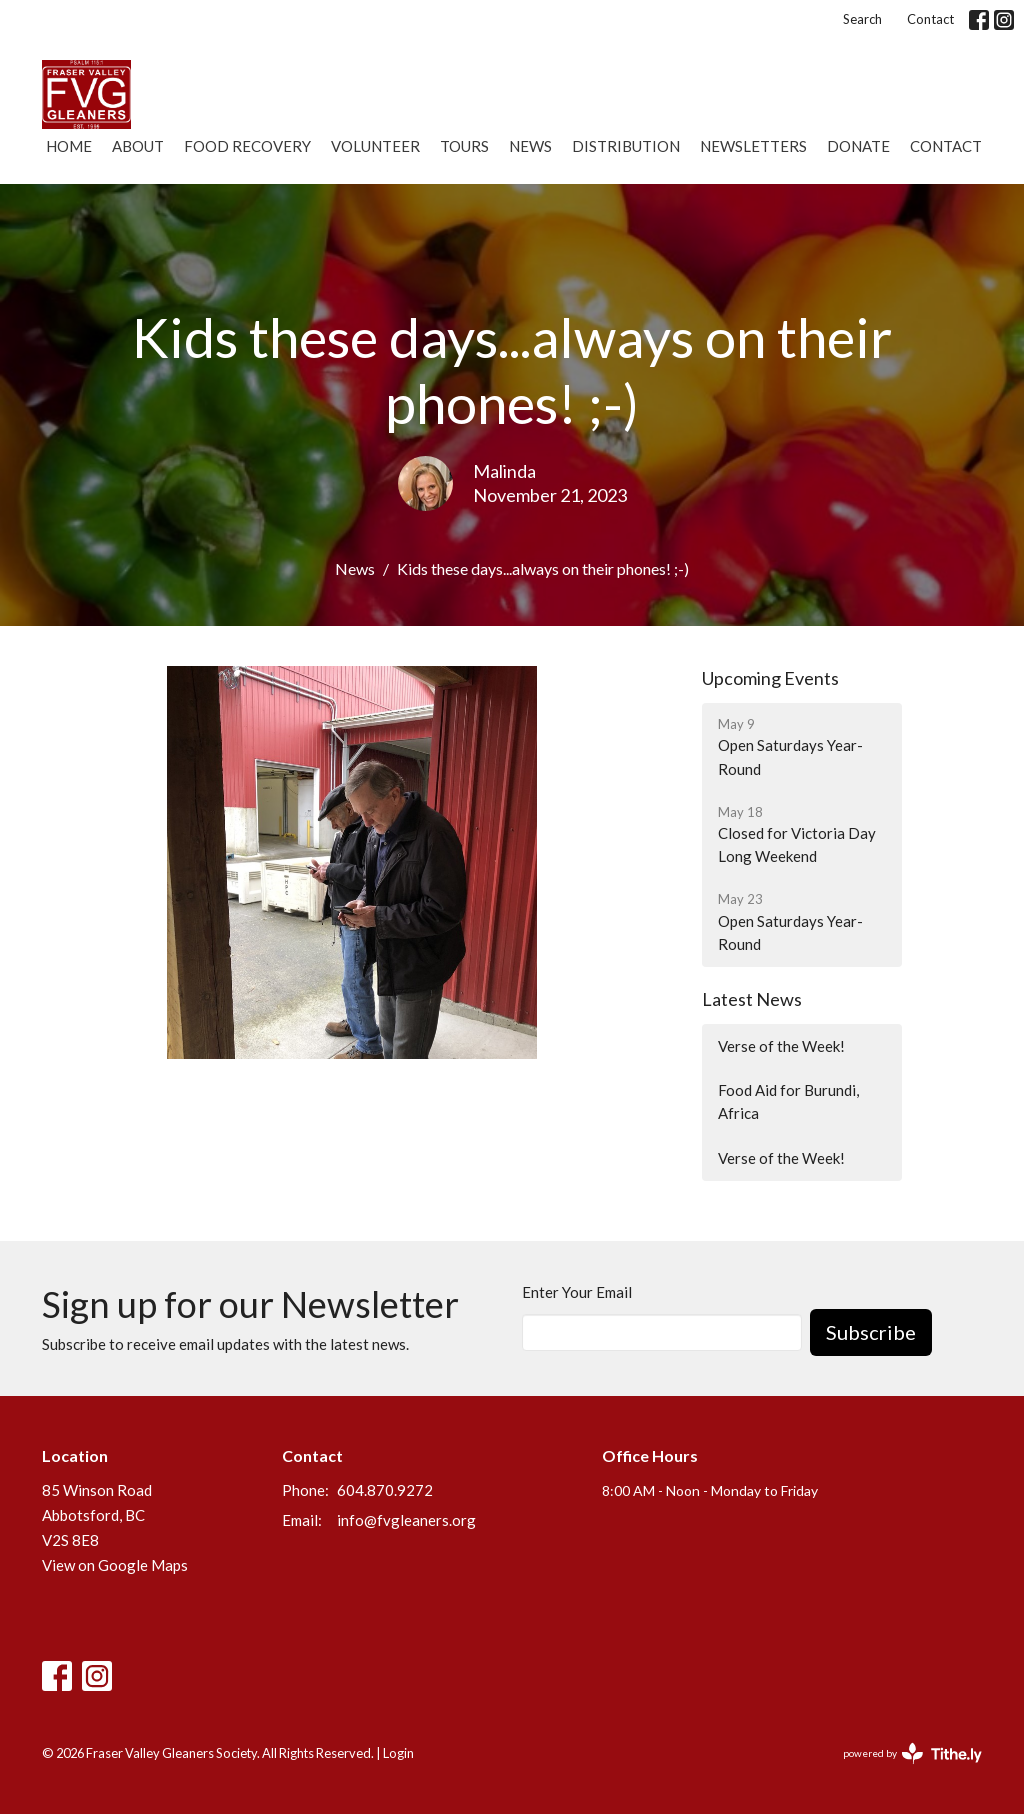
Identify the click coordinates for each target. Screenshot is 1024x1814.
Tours (464, 146)
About (138, 146)
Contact (930, 19)
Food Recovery (247, 146)
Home (69, 146)
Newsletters (753, 146)
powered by (912, 1753)
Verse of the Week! (781, 1046)
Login (398, 1753)
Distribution (626, 146)
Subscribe (871, 1332)
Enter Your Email (577, 1292)
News (530, 146)
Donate (858, 146)
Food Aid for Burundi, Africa (788, 1101)
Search (862, 19)
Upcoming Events (770, 678)
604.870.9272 (385, 1490)
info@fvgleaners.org (406, 1520)
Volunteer (375, 146)
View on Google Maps (115, 1565)
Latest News (752, 999)
